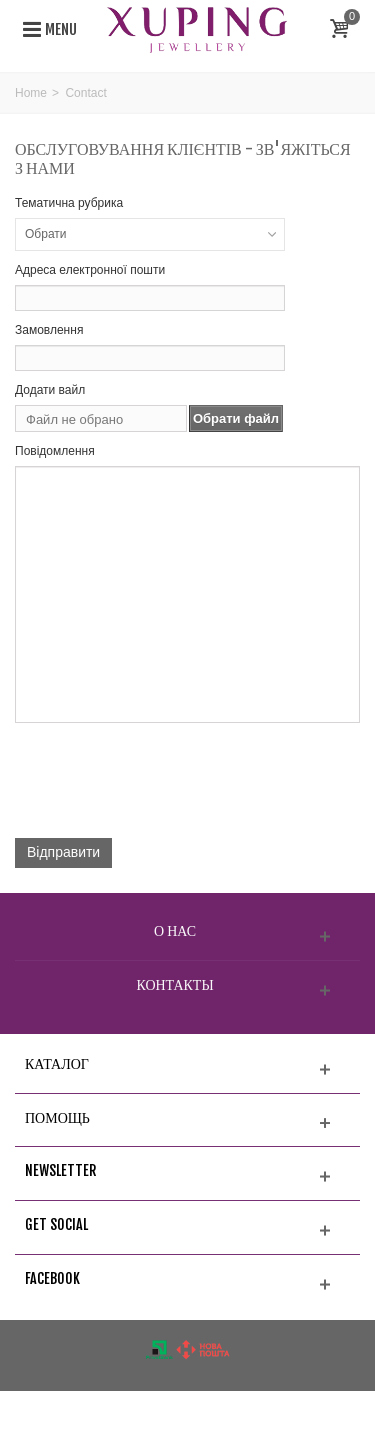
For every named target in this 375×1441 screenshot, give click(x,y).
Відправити (63, 852)
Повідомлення (55, 451)
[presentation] (167, 784)
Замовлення (49, 330)
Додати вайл (50, 390)
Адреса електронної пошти (90, 270)
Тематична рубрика (69, 203)
